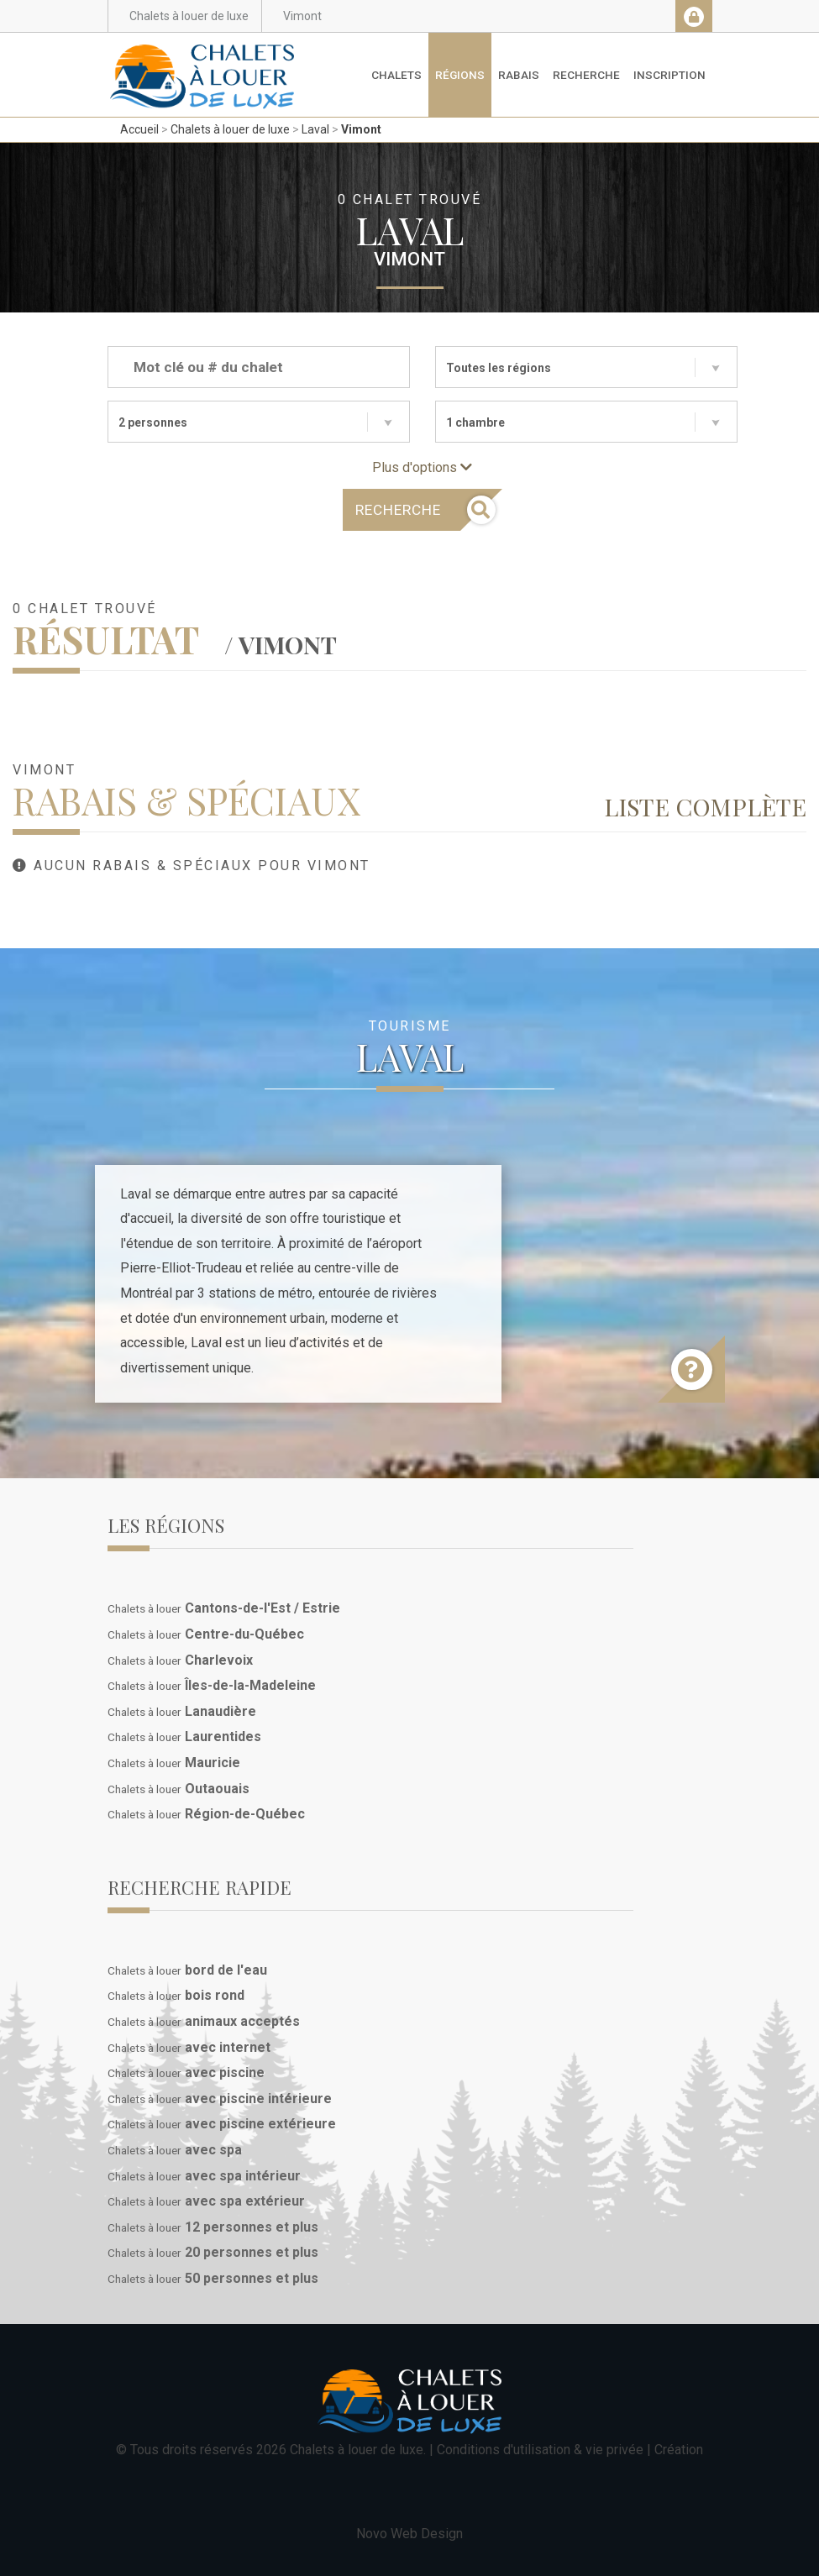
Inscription (669, 74)
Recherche (586, 74)
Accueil (139, 129)
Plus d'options (422, 467)
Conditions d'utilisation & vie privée (540, 2450)
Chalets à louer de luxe (230, 129)
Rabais (518, 74)
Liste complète (705, 806)
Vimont (361, 129)
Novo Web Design (409, 2534)
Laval (315, 129)
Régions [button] (460, 74)
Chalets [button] (396, 74)
